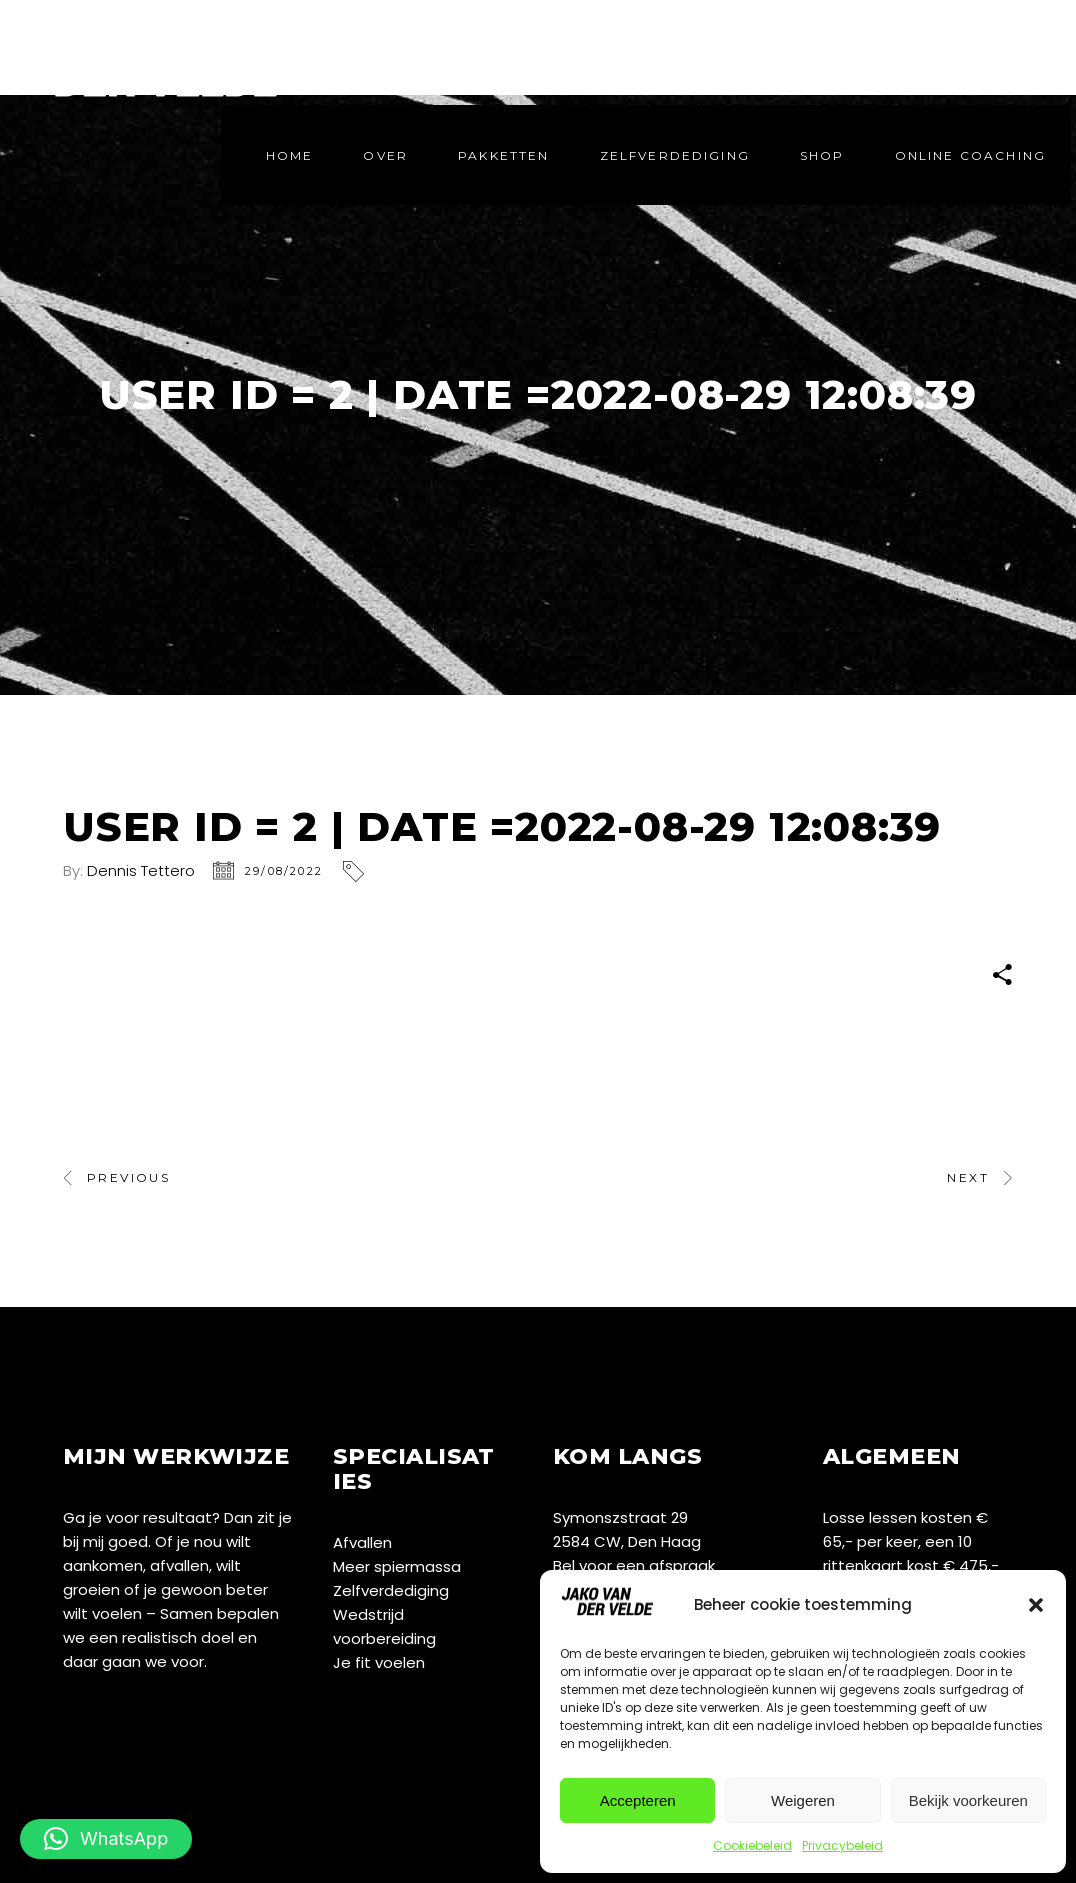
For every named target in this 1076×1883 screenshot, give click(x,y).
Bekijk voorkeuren (968, 1800)
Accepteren (638, 1800)
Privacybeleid (842, 1845)
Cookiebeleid (752, 1845)
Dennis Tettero (141, 870)
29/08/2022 (284, 871)
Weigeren (803, 1800)
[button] (1036, 1605)
